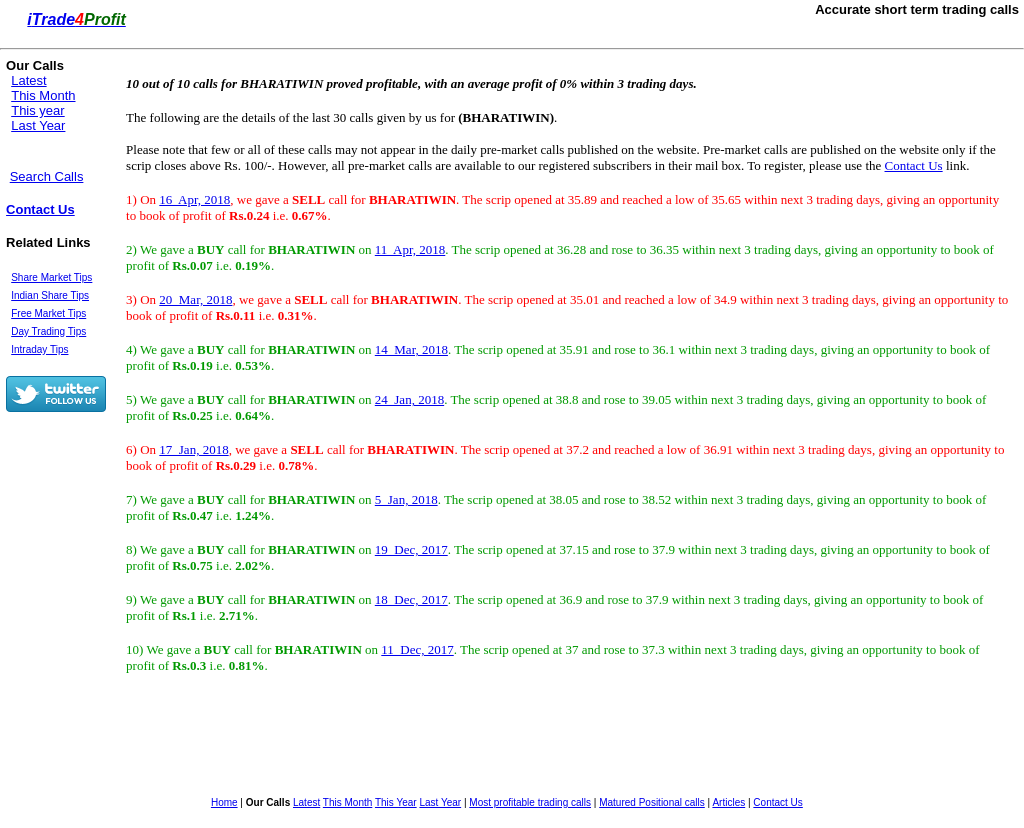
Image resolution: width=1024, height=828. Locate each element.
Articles (728, 802)
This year (37, 110)
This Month (43, 95)
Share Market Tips (51, 277)
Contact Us (40, 209)
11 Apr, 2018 (410, 249)
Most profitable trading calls (530, 802)
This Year (396, 802)
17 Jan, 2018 (193, 449)
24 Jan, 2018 (409, 399)
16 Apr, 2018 (194, 199)
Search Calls (47, 176)
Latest (28, 80)
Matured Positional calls (652, 802)
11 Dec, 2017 (417, 649)
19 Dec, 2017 (411, 549)
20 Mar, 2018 (195, 299)
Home (224, 802)
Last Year (38, 125)
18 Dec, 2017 (411, 599)
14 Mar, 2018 (411, 349)
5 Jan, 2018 (406, 499)
